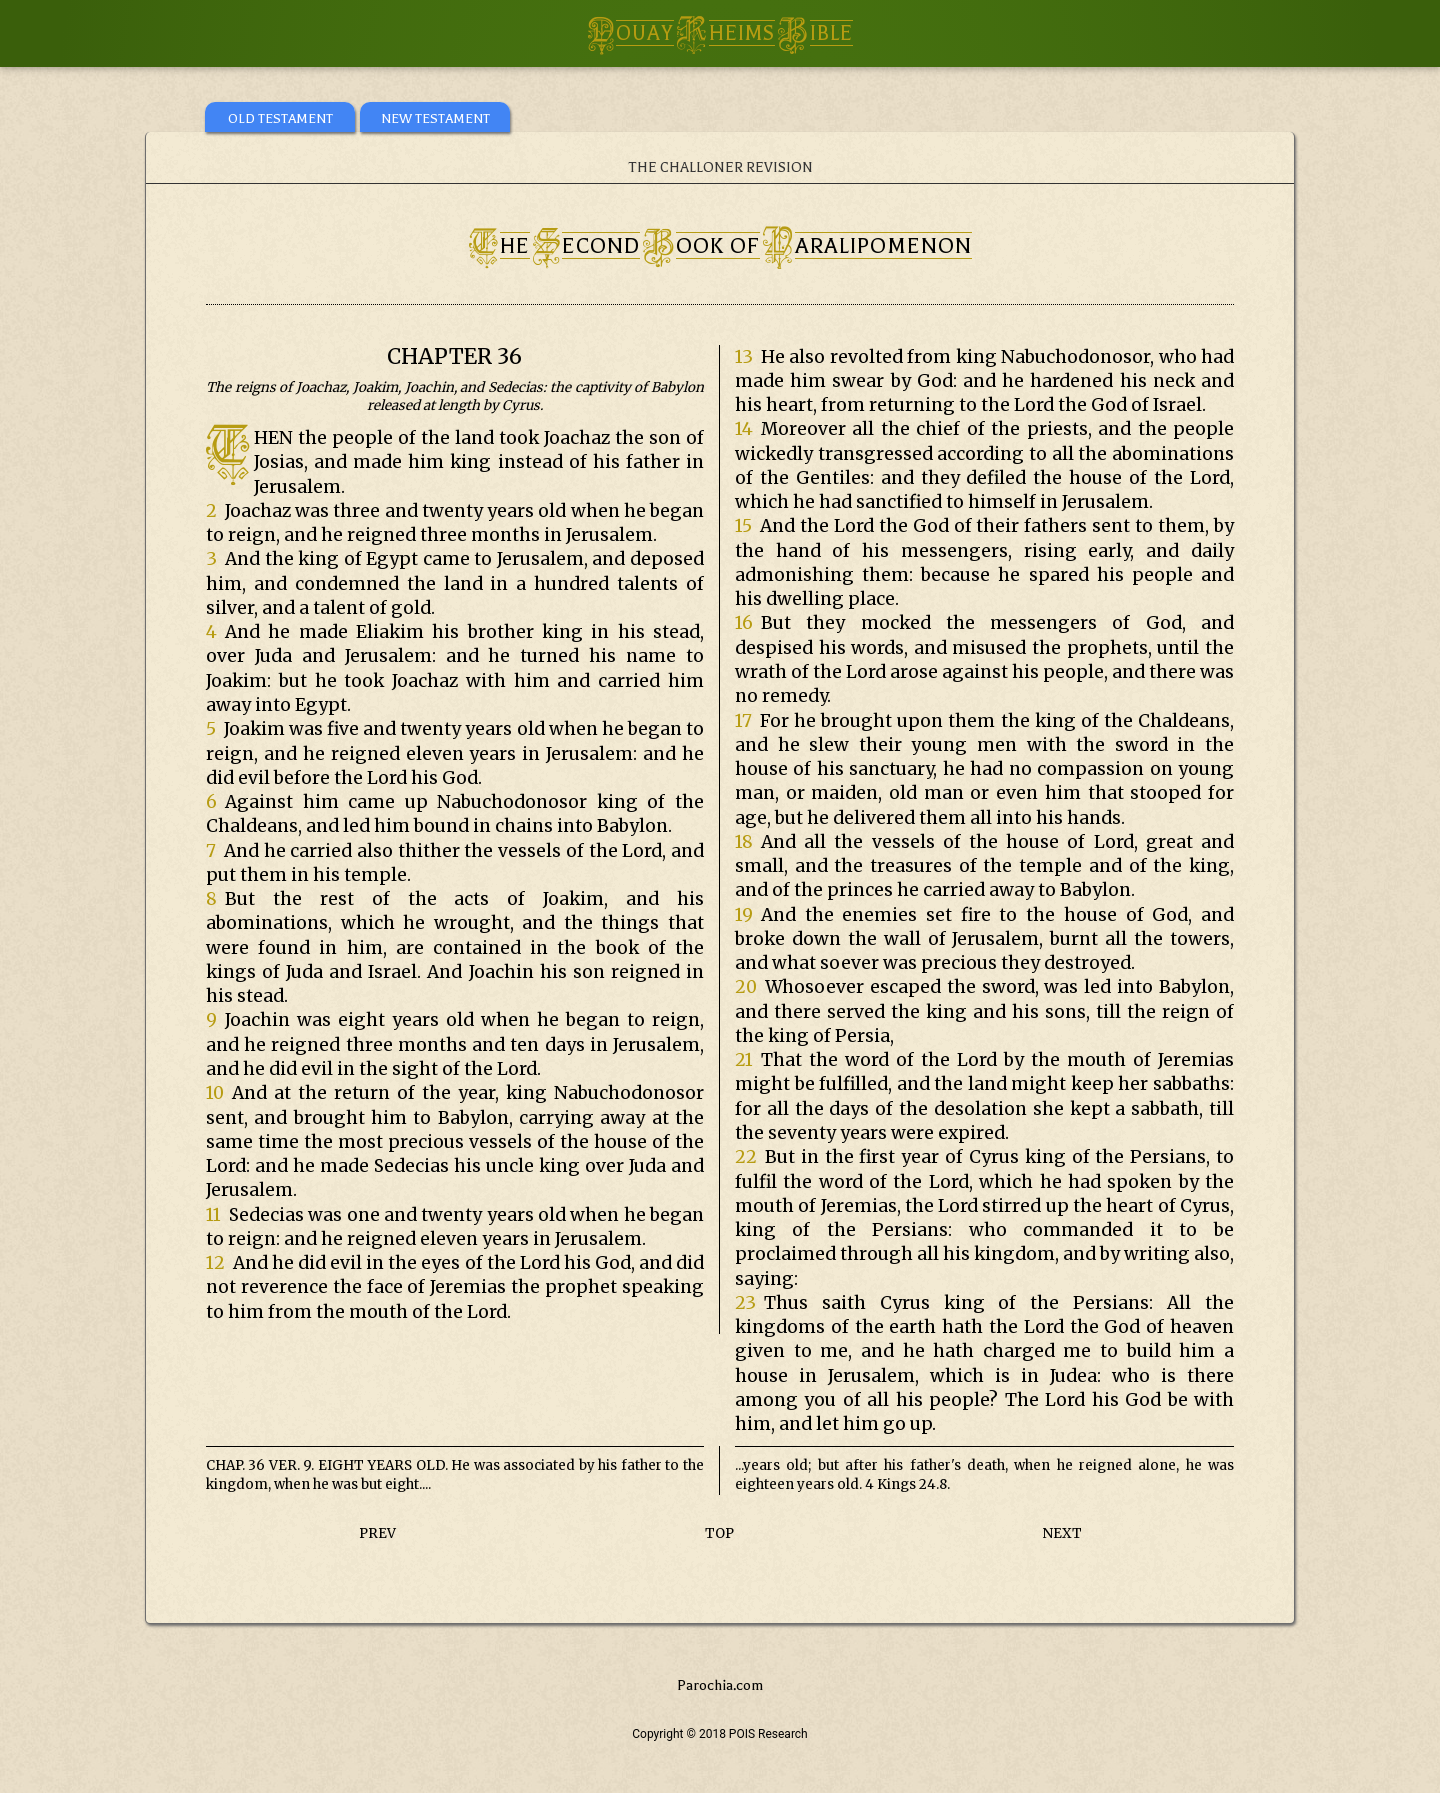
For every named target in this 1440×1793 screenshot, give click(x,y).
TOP (719, 1533)
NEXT (1062, 1533)
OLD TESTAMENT (280, 118)
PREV (377, 1533)
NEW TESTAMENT (435, 118)
